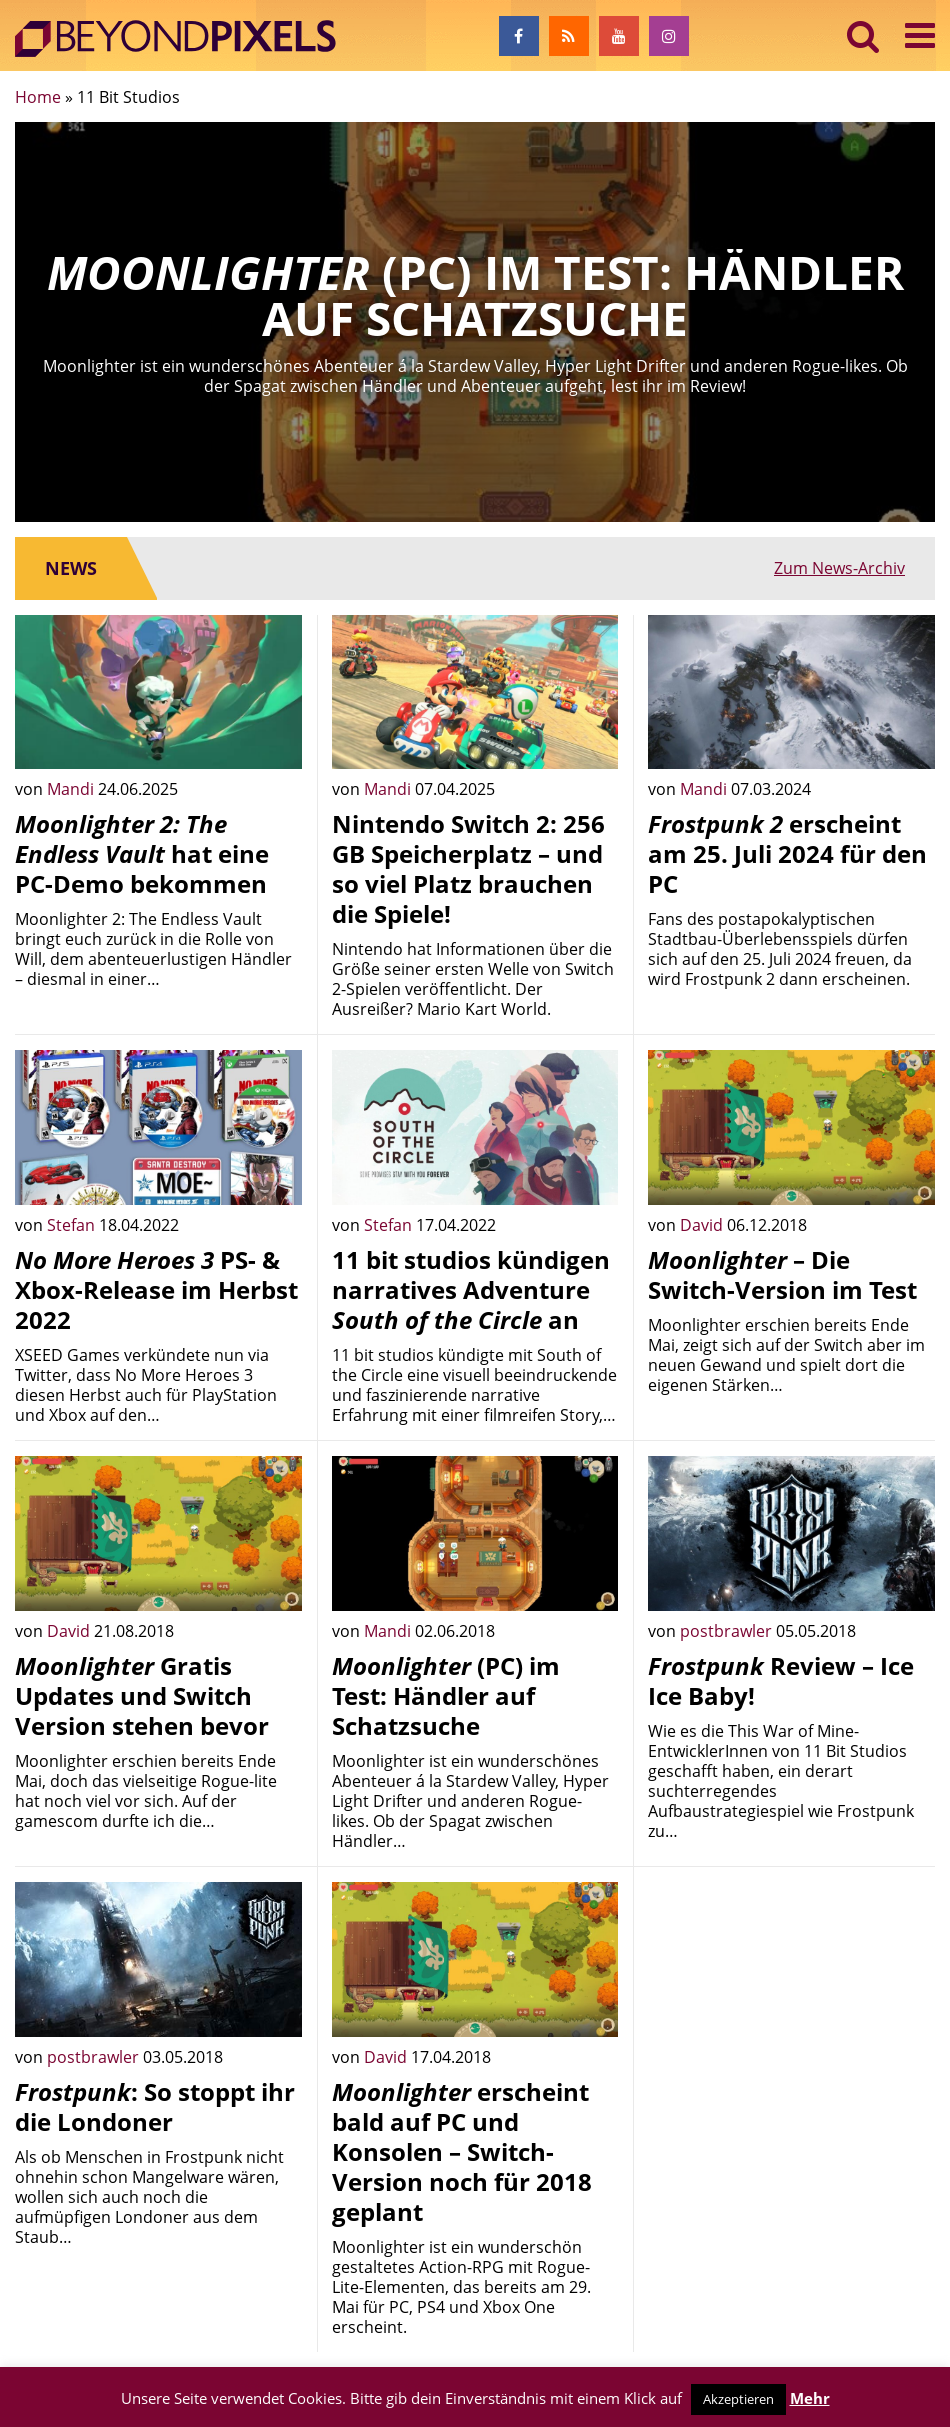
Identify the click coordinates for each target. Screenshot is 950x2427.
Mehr (810, 2398)
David (703, 1225)
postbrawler (728, 1631)
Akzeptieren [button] (738, 2399)
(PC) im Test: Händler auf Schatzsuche (446, 1695)
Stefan (73, 1225)
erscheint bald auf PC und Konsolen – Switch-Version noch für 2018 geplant (462, 2151)
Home (38, 97)
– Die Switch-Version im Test (782, 1274)
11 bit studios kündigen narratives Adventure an (471, 1289)
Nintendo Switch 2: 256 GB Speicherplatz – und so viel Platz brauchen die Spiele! (468, 868)
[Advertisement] (791, 2007)
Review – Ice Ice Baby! (781, 1680)
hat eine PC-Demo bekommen (142, 853)
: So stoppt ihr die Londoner (155, 2106)
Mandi (72, 789)
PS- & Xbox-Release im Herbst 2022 (156, 1289)
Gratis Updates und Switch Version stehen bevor (142, 1695)
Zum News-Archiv (839, 568)
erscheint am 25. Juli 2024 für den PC (787, 853)
